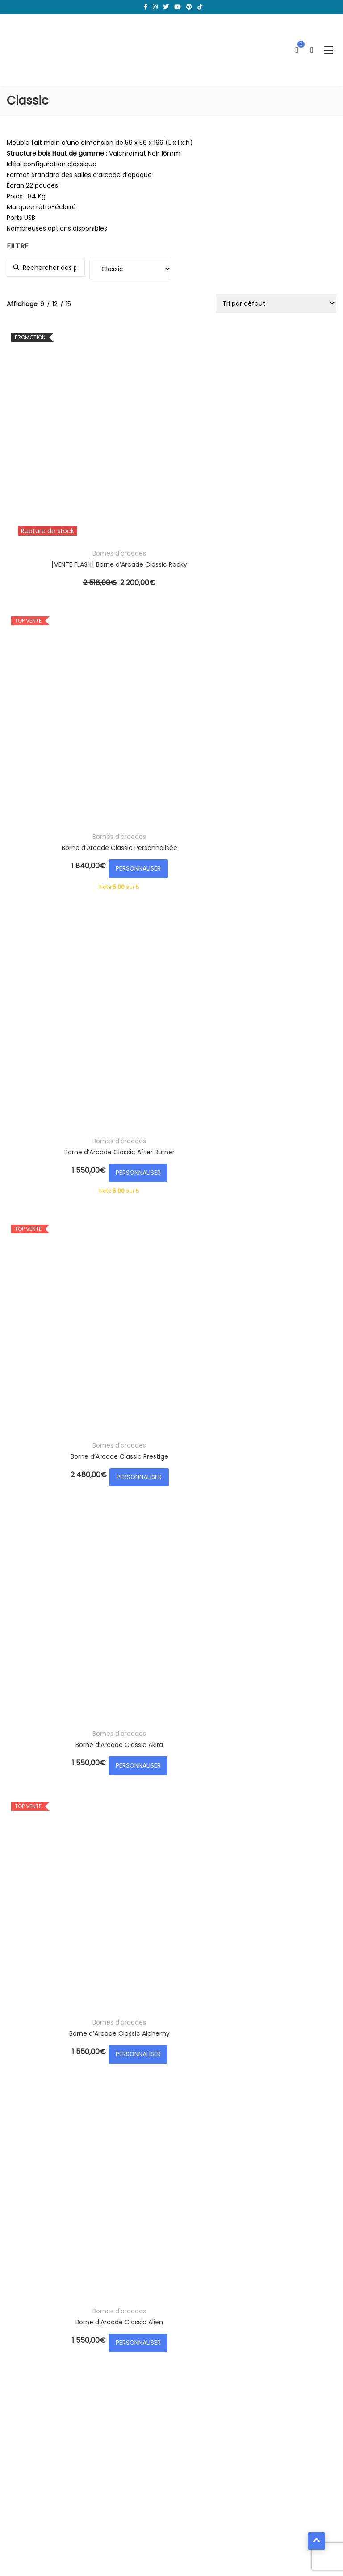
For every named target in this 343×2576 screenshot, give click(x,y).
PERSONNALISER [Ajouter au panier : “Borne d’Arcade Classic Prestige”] (64, 695)
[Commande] (276, 303)
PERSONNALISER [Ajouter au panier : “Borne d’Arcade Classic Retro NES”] (176, 1079)
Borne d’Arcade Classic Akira (176, 661)
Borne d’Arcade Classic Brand (289, 1044)
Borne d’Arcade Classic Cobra (289, 1459)
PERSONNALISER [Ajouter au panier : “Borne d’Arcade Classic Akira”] (176, 695)
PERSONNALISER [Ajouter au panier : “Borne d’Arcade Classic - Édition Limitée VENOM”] (176, 887)
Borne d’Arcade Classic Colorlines (64, 1651)
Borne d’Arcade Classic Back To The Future (289, 853)
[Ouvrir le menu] (328, 50)
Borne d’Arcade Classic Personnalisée (176, 454)
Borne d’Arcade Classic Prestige (64, 661)
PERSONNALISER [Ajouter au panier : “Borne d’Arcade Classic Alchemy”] (289, 695)
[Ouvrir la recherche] (312, 50)
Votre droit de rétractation (227, 2365)
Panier (23, 2350)
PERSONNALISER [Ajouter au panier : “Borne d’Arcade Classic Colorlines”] (64, 1685)
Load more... (25, 1720)
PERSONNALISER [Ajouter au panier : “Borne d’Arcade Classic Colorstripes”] (176, 1685)
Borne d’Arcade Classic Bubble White (289, 1252)
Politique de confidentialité (227, 2334)
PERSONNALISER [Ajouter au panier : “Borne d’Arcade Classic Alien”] (64, 887)
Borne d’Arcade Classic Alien (64, 853)
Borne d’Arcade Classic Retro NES (176, 1044)
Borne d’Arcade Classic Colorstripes (176, 1651)
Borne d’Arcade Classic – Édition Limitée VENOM (176, 853)
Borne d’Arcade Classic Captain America (64, 1459)
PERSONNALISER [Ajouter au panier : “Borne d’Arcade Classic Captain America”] (64, 1494)
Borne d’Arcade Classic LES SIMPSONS (64, 1044)
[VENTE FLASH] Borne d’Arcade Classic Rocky (64, 454)
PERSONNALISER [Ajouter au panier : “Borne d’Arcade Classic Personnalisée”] (176, 488)
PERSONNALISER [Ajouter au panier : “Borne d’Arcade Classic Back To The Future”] (289, 887)
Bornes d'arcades (64, 443)
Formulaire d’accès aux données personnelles (256, 2381)
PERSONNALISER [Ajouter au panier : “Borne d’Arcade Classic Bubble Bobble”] (176, 1286)
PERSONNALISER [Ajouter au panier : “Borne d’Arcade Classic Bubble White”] (289, 1286)
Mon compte (34, 2319)
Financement (206, 2397)
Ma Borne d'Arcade (92, 2538)
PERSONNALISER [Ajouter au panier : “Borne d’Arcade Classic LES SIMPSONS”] (64, 1079)
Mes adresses (34, 2334)
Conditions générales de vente (234, 2319)
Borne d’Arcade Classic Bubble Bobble (176, 1252)
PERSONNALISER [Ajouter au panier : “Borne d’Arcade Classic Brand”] (289, 1079)
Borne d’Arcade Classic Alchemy (289, 661)
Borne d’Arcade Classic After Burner (289, 454)
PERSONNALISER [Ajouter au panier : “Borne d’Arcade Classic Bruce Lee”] (64, 1286)
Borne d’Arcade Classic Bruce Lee (64, 1252)
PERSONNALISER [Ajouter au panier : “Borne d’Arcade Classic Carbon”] (176, 1494)
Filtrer (325, 1841)
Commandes (34, 2365)
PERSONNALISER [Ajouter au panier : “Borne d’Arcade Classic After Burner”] (289, 488)
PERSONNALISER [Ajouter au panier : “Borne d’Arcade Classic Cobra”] (289, 1494)
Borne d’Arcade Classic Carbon (176, 1459)
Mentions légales (211, 2350)
